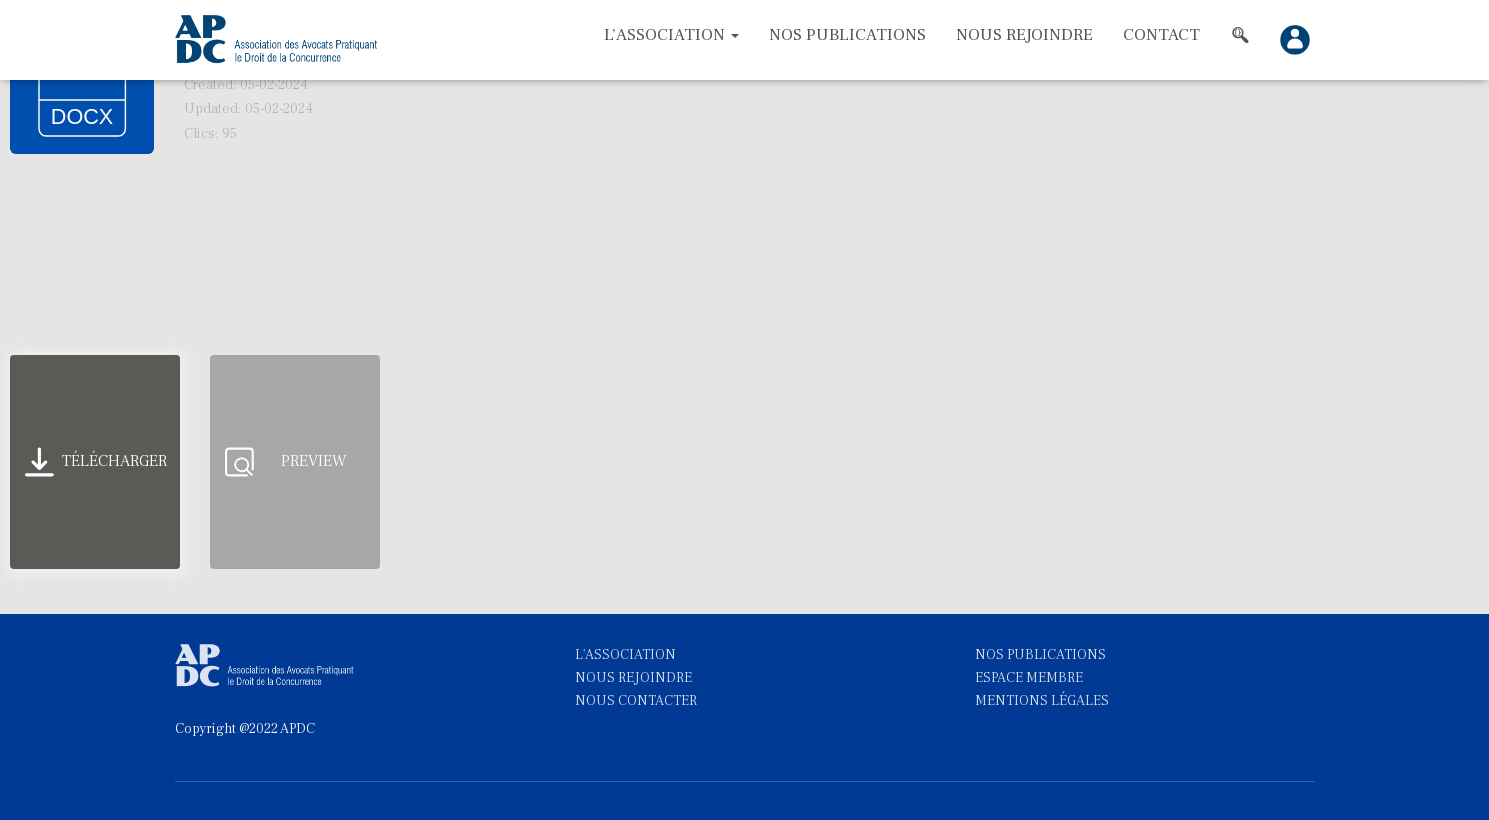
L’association (671, 35)
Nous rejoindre (1024, 35)
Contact (1161, 35)
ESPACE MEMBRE (1029, 678)
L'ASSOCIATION (625, 655)
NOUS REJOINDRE (633, 678)
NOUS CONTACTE (632, 701)
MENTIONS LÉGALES (1042, 701)
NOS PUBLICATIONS (1040, 655)
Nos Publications (847, 35)
